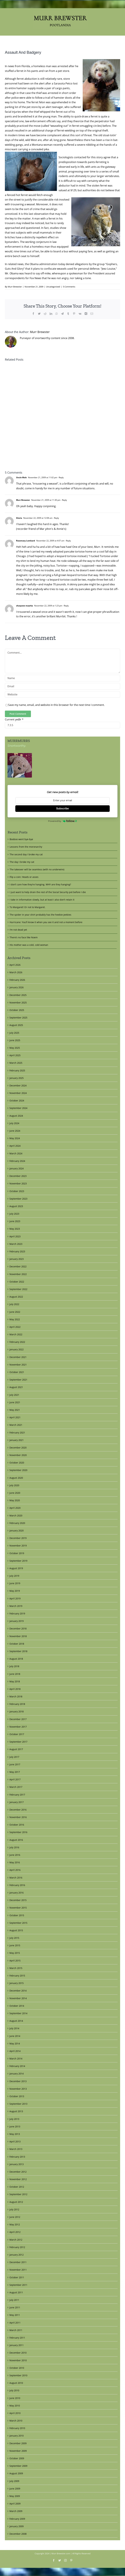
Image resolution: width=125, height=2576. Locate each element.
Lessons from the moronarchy (26, 846)
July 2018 (14, 1666)
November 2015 (18, 1907)
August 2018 (16, 1658)
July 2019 (14, 1575)
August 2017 (16, 1749)
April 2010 (15, 2413)
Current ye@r (14, 719)
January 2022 (16, 1349)
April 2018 (15, 1688)
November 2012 (18, 2179)
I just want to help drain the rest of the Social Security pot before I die (48, 892)
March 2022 (15, 1334)
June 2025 (14, 1040)
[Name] (62, 678)
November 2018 (18, 1636)
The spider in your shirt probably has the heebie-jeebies (40, 914)
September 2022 (18, 1289)
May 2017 (14, 1771)
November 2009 (18, 2450)
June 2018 (14, 1673)
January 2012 (16, 2254)
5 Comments (69, 286)
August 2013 (16, 2111)
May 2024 (14, 1138)
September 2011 (18, 2284)
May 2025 (14, 1047)
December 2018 (18, 1628)
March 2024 (15, 1153)
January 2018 (16, 1711)
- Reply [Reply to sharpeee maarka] (65, 605)
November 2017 (18, 1726)
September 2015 (18, 1922)
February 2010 (17, 2428)
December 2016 (18, 1809)
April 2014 (15, 2051)
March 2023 (15, 1243)
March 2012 (15, 2239)
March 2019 (15, 1606)
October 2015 (16, 1915)
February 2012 (17, 2247)
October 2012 (16, 2186)
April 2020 (15, 1507)
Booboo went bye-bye (21, 839)
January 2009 (16, 2526)
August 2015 (16, 1930)
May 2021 (14, 1409)
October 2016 (16, 1824)
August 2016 (16, 1839)
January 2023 (16, 1258)
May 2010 (14, 2405)
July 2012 (14, 2209)
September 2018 (18, 1651)
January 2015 (16, 1983)
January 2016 (16, 1892)
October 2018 (16, 1643)
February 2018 (17, 1704)
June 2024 (14, 1130)
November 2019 (18, 1545)
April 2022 (15, 1326)
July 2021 (14, 1394)
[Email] (62, 686)
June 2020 (14, 1492)
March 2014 (15, 2058)
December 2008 (18, 2533)
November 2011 (18, 2269)
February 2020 (17, 1523)
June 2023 (14, 1221)
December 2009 (18, 2443)
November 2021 (18, 1364)
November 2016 (18, 1817)
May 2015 (14, 1952)
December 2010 (18, 2352)
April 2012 (15, 2232)
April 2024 (15, 1145)
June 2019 (14, 1583)
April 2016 (15, 1869)
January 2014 (16, 2073)
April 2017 (15, 1779)
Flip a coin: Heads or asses (24, 876)
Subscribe (62, 808)
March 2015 (15, 1968)
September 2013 (18, 2103)
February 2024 (17, 1160)
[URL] (62, 694)
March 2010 (15, 2420)
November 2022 (18, 1274)
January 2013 (16, 2164)
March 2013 (15, 2149)
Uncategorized (53, 286)
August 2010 (16, 2382)
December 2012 (18, 2171)
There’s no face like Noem (24, 937)
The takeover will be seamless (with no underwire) (37, 869)
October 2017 (16, 1734)
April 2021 (15, 1417)
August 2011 (16, 2292)
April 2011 (15, 2322)
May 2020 (14, 1500)
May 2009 (14, 2496)
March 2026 (15, 972)
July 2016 (14, 1847)
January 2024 (16, 1168)
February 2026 (17, 979)
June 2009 (14, 2488)
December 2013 (18, 2081)
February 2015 (17, 1975)
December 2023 (18, 1176)
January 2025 (16, 1078)
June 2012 (14, 2216)
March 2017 (15, 1786)
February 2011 (17, 2337)
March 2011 (15, 2330)
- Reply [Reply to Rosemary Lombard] (67, 540)
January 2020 (16, 1530)
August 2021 (16, 1387)
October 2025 (16, 1010)
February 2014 (17, 2066)
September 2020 (18, 1470)
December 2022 (18, 1266)
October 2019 (16, 1553)
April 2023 (15, 1236)
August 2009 (16, 2473)
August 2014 (16, 2020)
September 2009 (18, 2465)
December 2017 (18, 1719)
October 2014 (16, 2005)
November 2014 (18, 1998)
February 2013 (17, 2156)
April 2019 (15, 1598)
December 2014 (18, 1990)
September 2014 (18, 2013)
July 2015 (14, 1937)
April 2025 (15, 1055)
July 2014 (14, 2028)
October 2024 (16, 1100)
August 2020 (16, 1477)
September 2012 (18, 2194)
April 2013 (15, 2141)
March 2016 (15, 1877)
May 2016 (14, 1862)
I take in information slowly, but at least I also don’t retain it (42, 899)
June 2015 (14, 1945)
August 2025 (16, 1025)
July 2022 (14, 1304)
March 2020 (15, 1515)
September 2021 (18, 1379)
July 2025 (14, 1032)
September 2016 (18, 1832)
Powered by (62, 821)
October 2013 (16, 2096)
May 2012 (14, 2224)
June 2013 (14, 2126)
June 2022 (14, 1311)
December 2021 (18, 1357)
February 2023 (17, 1251)
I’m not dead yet (18, 929)
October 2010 (16, 2367)
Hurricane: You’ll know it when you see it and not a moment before (46, 922)
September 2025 (18, 1017)
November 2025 (18, 1002)
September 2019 (18, 1560)
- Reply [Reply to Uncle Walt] (60, 477)
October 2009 (16, 2458)
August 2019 (16, 1568)
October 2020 (16, 1462)
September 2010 (18, 2375)
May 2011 (14, 2314)
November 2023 (18, 1183)
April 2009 (15, 2503)
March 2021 (15, 1424)
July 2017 (14, 1756)
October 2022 (16, 1281)
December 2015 (18, 1900)
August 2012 (16, 2201)
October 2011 (16, 2277)
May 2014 (14, 2043)
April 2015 (15, 1960)
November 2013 (18, 2088)
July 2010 (14, 2390)
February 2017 (17, 1794)
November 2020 (18, 1455)
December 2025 (18, 995)
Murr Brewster (15, 286)
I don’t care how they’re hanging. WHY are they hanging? (40, 884)
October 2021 (16, 1372)
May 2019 (14, 1590)
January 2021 (16, 1440)
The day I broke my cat (22, 861)
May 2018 (14, 1681)
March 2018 (15, 1696)
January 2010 (16, 2435)
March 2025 (15, 1062)
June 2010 (14, 2398)
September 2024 (18, 1108)
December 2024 (18, 1085)
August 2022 (16, 1296)
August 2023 (16, 1206)
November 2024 (18, 1093)
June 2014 (14, 2036)
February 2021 (17, 1432)
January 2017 (16, 1802)
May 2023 (14, 1228)
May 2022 (14, 1319)
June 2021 (14, 1402)
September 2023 (18, 1198)
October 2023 (16, 1191)
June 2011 (14, 2307)
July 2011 (14, 2299)
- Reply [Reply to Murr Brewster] (63, 500)
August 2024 (16, 1115)
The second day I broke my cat (26, 854)
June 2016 (14, 1854)
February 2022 (17, 1341)
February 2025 (17, 1070)
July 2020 (14, 1485)
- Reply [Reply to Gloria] (55, 518)
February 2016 (17, 1885)
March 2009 (15, 2511)
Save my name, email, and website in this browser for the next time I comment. (56, 705)
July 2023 (14, 1213)
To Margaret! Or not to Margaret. (27, 907)
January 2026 (16, 987)
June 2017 (14, 1764)
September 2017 (18, 1741)
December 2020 (18, 1447)
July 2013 (14, 2119)
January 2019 (16, 1621)
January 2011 (16, 2345)
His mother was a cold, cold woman (29, 944)
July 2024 (14, 1123)
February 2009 (17, 2518)
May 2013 (14, 2134)
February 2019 (17, 1613)
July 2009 (14, 2481)
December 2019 (18, 1538)
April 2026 (15, 964)
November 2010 (18, 2360)
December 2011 (18, 2262)
